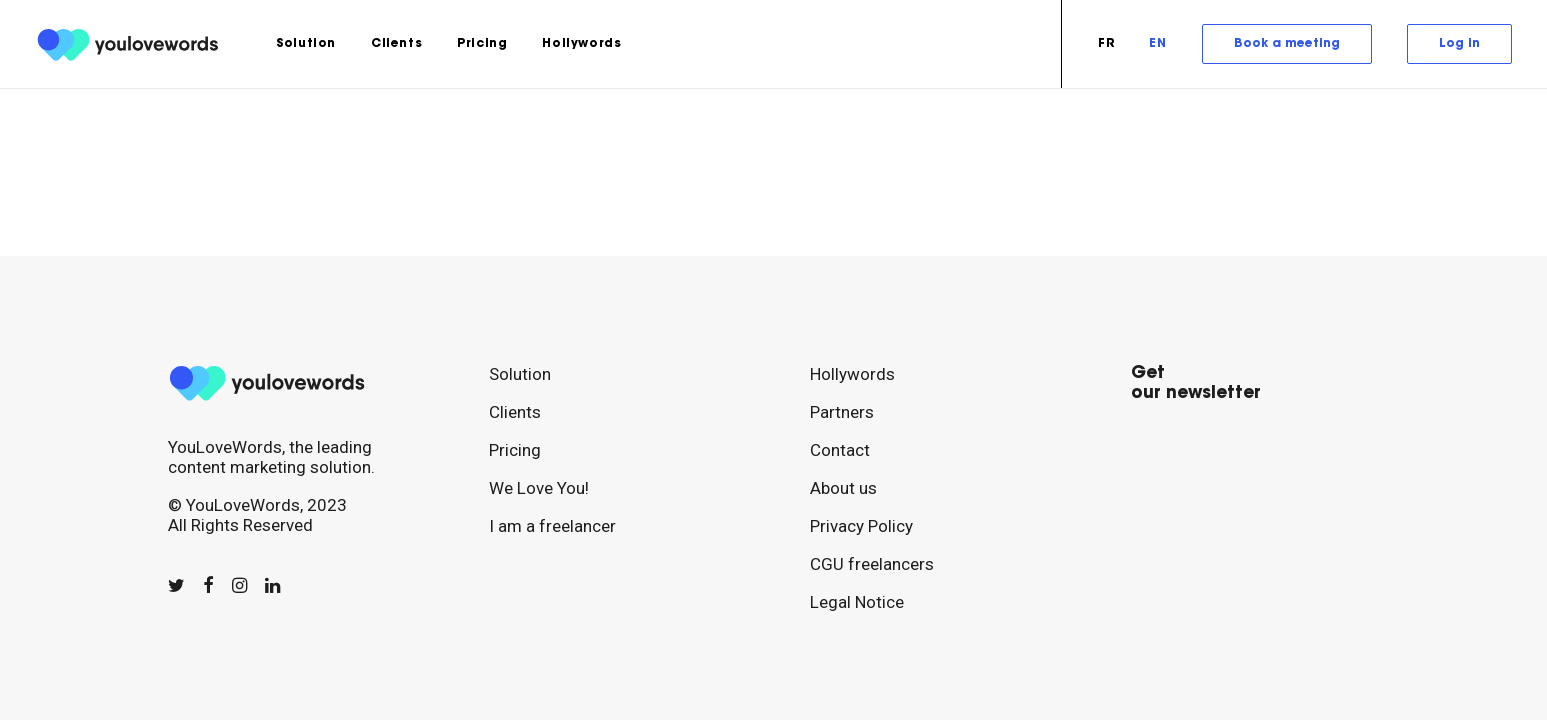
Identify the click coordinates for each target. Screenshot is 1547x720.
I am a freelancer (552, 526)
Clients (396, 44)
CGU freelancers (872, 564)
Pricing (482, 44)
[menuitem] (306, 44)
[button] (176, 585)
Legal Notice (857, 602)
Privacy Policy (861, 526)
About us (843, 488)
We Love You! (539, 488)
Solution (306, 44)
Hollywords (581, 44)
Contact (840, 450)
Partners (842, 412)
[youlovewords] (131, 44)
